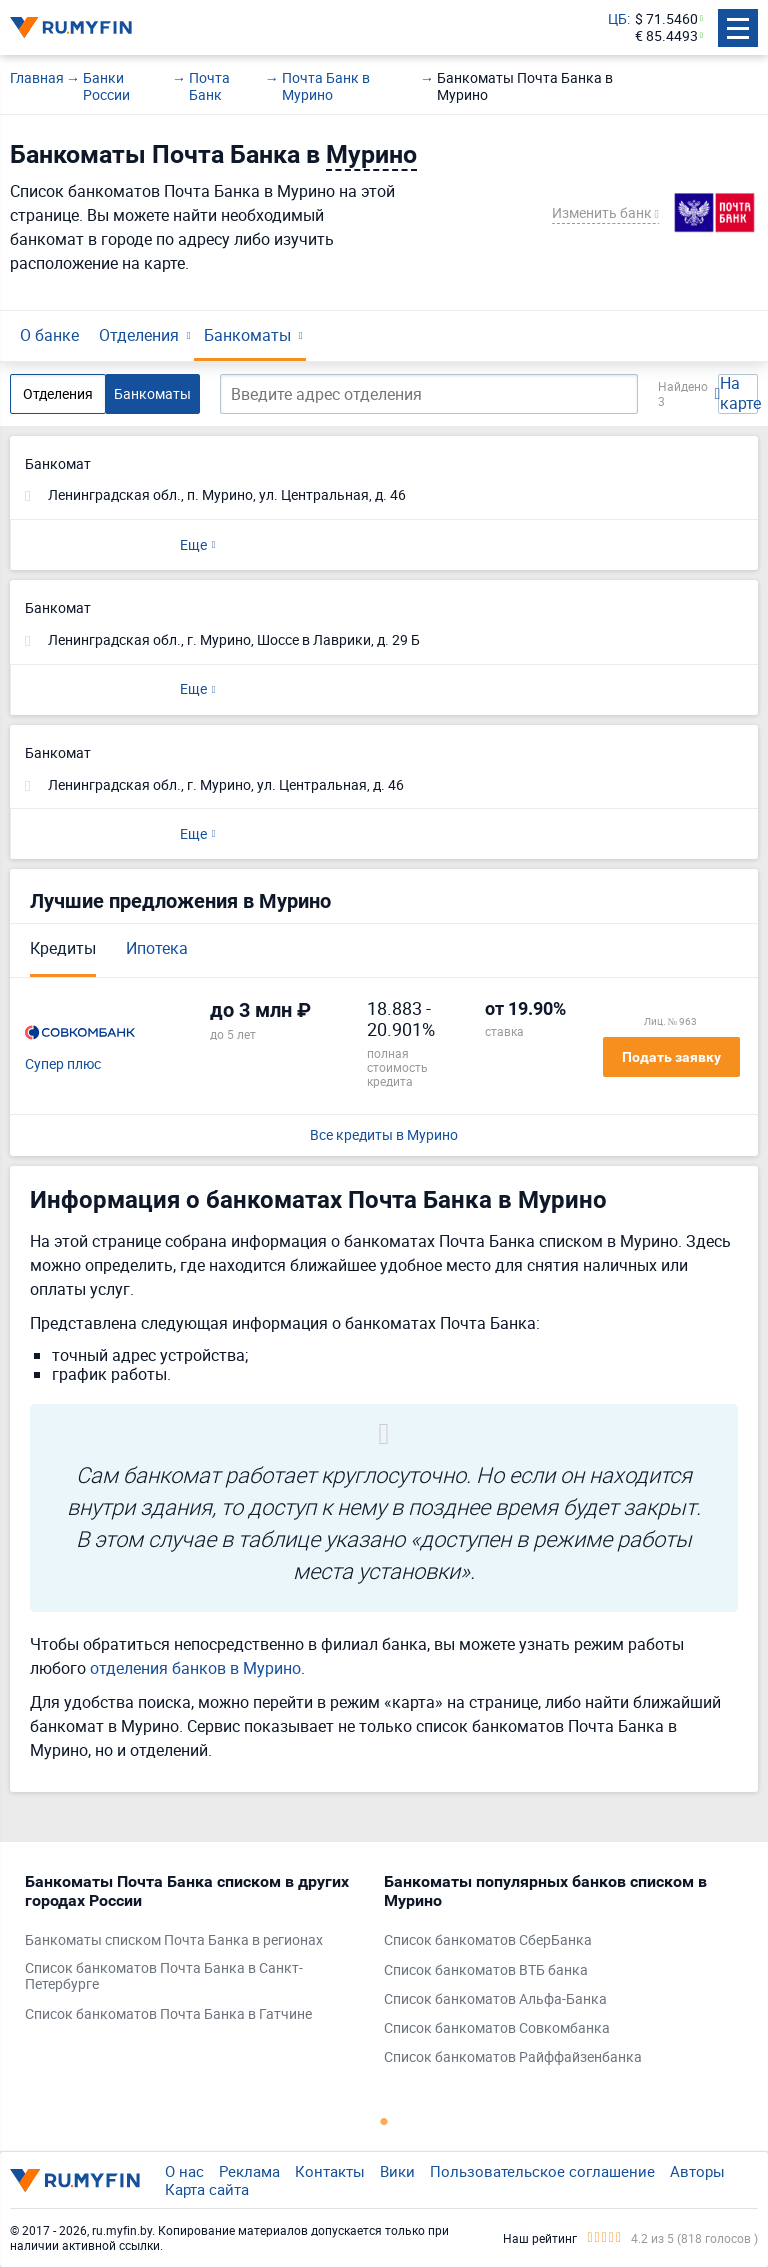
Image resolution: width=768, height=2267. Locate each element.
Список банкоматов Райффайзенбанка (513, 2057)
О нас (184, 2171)
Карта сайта (207, 2189)
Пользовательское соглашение (542, 2171)
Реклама (249, 2171)
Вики (397, 2171)
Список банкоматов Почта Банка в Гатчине (168, 2014)
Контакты (330, 2171)
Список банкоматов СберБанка (488, 1940)
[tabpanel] (194, 1952)
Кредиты (63, 948)
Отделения (139, 335)
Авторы (697, 2171)
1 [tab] (384, 2121)
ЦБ (617, 19)
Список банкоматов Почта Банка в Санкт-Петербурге (164, 1977)
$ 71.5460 (666, 19)
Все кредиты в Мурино (384, 1135)
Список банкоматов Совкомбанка (497, 2028)
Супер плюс (63, 1064)
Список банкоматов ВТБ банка (486, 1970)
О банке (49, 335)
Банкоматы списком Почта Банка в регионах (174, 1940)
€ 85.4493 (666, 36)
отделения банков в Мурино (195, 1668)
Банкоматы (247, 335)
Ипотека (157, 948)
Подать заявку (671, 1057)
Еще (193, 544)
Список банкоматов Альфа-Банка (495, 1999)
